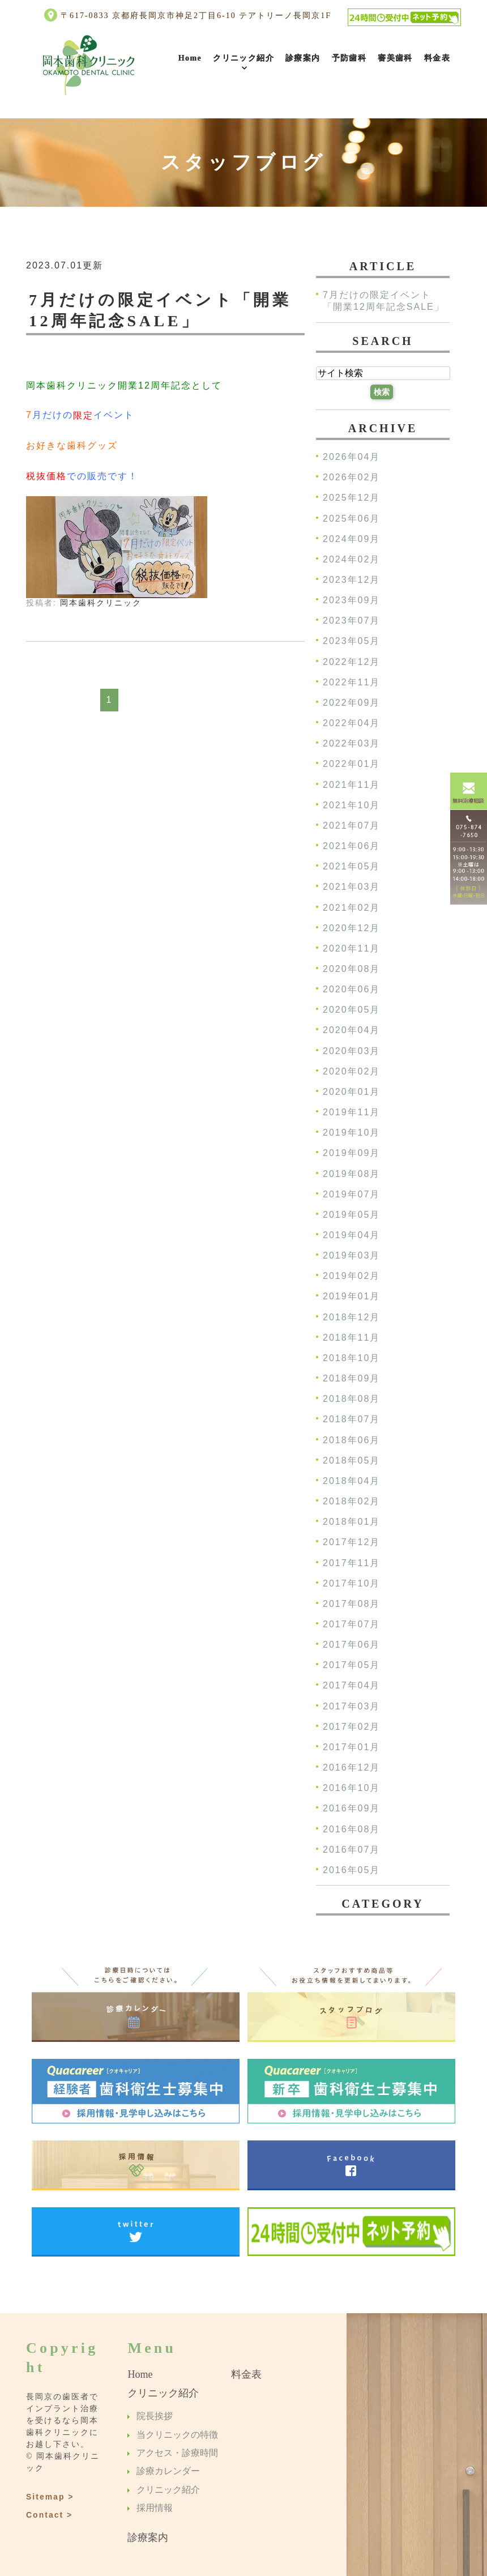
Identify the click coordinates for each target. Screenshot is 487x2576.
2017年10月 (351, 1583)
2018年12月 (351, 1317)
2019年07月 (351, 1194)
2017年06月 (351, 1645)
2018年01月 (351, 1522)
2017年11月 (351, 1563)
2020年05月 (351, 1010)
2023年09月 (351, 600)
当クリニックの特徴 (177, 2434)
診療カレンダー (168, 2471)
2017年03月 (351, 1706)
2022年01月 (351, 764)
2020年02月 (351, 1071)
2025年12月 (351, 498)
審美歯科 (395, 58)
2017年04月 (351, 1686)
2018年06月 (351, 1440)
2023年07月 (351, 621)
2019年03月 (351, 1256)
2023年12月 (351, 580)
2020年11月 (351, 948)
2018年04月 (351, 1481)
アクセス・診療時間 (177, 2453)
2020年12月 (351, 928)
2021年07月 (351, 825)
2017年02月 (351, 1726)
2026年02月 (351, 478)
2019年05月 (351, 1214)
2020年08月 (351, 969)
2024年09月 (351, 539)
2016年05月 (351, 1870)
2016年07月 (351, 1849)
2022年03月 (351, 744)
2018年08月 (351, 1399)
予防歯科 (349, 58)
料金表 (437, 58)
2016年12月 (351, 1767)
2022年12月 (351, 662)
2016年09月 (351, 1809)
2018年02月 (351, 1501)
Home (190, 58)
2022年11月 (351, 682)
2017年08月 (351, 1604)
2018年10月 (351, 1358)
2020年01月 (351, 1092)
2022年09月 (351, 702)
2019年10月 (351, 1133)
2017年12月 (351, 1542)
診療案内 (303, 58)
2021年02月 (351, 907)
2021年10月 (351, 805)
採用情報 (154, 2508)
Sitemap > (50, 2496)
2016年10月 (351, 1788)
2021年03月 (351, 887)
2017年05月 (351, 1665)
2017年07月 (351, 1624)
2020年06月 (351, 990)
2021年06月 (351, 846)
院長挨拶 (154, 2416)
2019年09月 (351, 1153)
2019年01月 (351, 1297)
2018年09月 (351, 1378)
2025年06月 (351, 518)
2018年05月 (351, 1460)
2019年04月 (351, 1235)
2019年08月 (351, 1174)
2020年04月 (351, 1030)
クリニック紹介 (243, 58)
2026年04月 (351, 457)
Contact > (49, 2514)
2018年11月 (351, 1337)
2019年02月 (351, 1276)
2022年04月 (351, 723)
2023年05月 (351, 641)
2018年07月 (351, 1420)
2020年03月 (351, 1051)
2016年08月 (351, 1829)
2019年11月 (351, 1112)
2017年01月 (351, 1747)
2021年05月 (351, 867)
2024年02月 (351, 559)
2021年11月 (351, 785)
